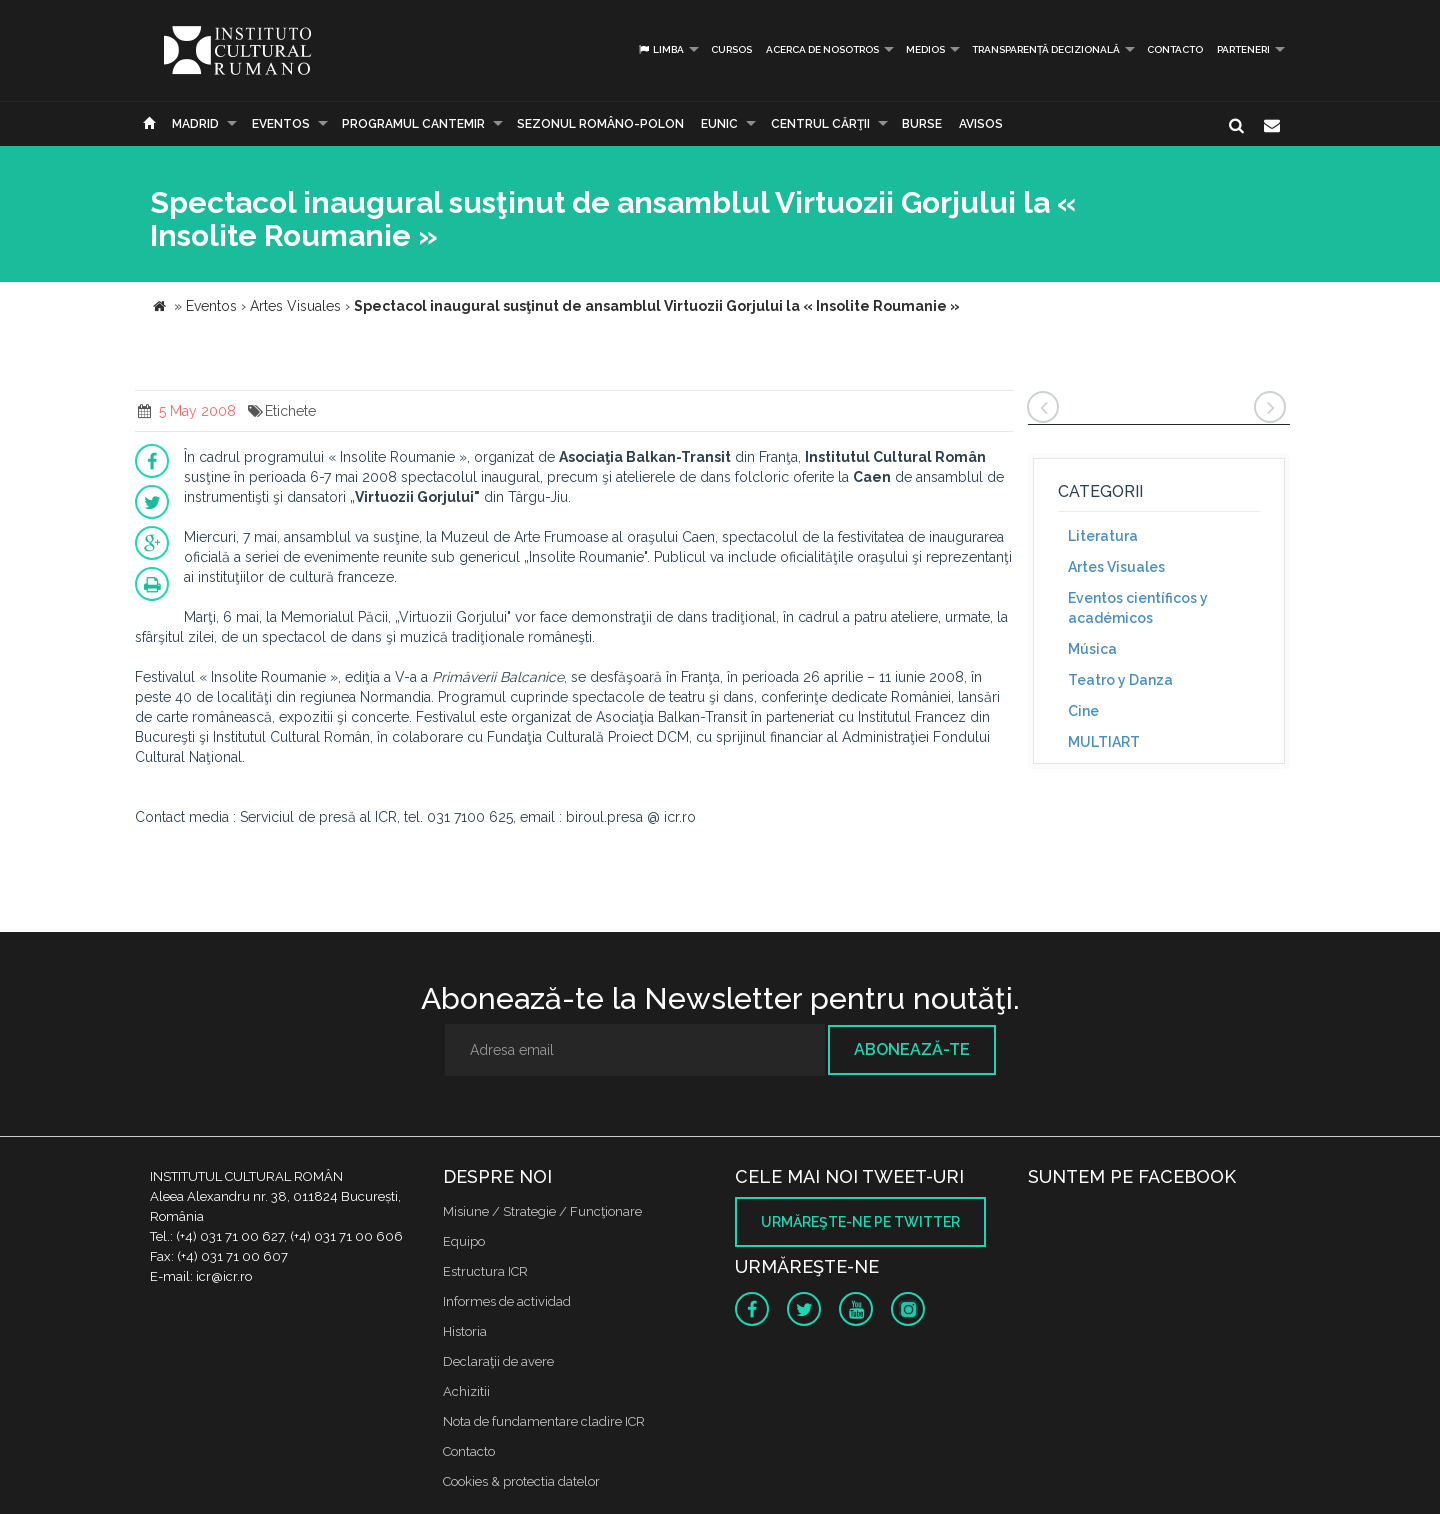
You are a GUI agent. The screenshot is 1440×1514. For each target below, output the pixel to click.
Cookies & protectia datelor (521, 1481)
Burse (922, 124)
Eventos (281, 124)
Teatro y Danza (1120, 680)
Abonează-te (912, 1049)
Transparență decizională (1046, 49)
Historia (465, 1331)
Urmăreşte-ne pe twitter (860, 1222)
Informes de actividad (507, 1301)
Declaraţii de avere (498, 1361)
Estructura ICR (485, 1271)
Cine (1083, 711)
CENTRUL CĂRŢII (820, 124)
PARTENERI (1243, 49)
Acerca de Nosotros (822, 49)
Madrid (195, 124)
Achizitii (466, 1391)
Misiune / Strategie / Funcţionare (542, 1211)
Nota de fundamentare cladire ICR (544, 1421)
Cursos (731, 49)
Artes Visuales (1116, 567)
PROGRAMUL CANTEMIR (413, 124)
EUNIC (719, 124)
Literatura (1103, 536)
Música (1092, 649)
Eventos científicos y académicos (1138, 608)
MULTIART (1104, 742)
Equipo (464, 1241)
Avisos (981, 124)
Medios (925, 49)
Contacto (1175, 49)
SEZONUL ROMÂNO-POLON (600, 124)
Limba (660, 49)
